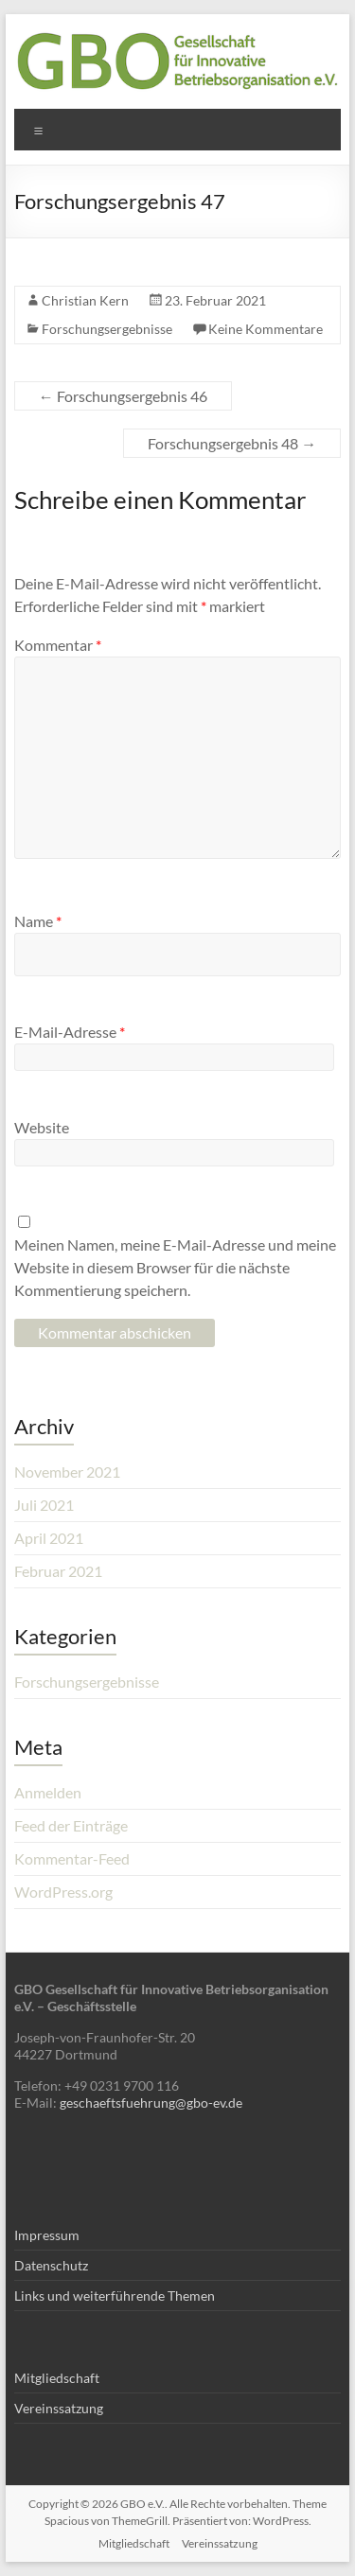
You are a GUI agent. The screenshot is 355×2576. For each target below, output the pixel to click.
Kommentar (57, 645)
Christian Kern (85, 300)
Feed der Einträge (71, 1825)
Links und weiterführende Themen (114, 2295)
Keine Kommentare (265, 329)
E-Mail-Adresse (69, 1032)
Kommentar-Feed (72, 1858)
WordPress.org (63, 1892)
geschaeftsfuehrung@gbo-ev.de (151, 2102)
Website (41, 1127)
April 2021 (48, 1538)
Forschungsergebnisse (107, 329)
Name (38, 921)
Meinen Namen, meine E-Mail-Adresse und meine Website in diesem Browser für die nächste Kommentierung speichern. (175, 1267)
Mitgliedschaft (56, 2378)
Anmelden (47, 1792)
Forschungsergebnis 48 (232, 443)
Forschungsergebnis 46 (123, 396)
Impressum (47, 2235)
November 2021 (67, 1472)
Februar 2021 (58, 1571)
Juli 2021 (44, 1505)
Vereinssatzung (58, 2408)
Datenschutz (51, 2265)
